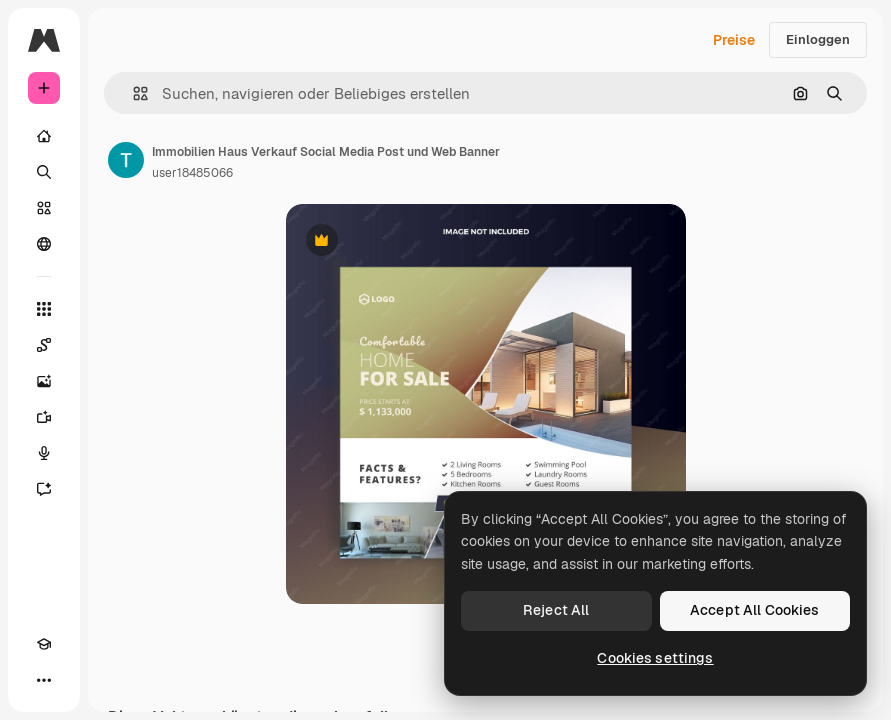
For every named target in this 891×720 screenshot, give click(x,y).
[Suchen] (44, 172)
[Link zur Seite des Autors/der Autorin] (126, 160)
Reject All (556, 610)
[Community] (44, 244)
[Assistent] (44, 489)
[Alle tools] (44, 309)
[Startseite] (44, 136)
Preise (734, 40)
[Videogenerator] (44, 417)
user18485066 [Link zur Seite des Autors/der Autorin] (192, 173)
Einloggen (818, 39)
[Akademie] (44, 644)
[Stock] (44, 208)
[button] (132, 93)
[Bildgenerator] (44, 381)
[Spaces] (44, 345)
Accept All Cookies (755, 610)
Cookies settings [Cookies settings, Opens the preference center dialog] (655, 658)
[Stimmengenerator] (44, 453)
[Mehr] (44, 680)
